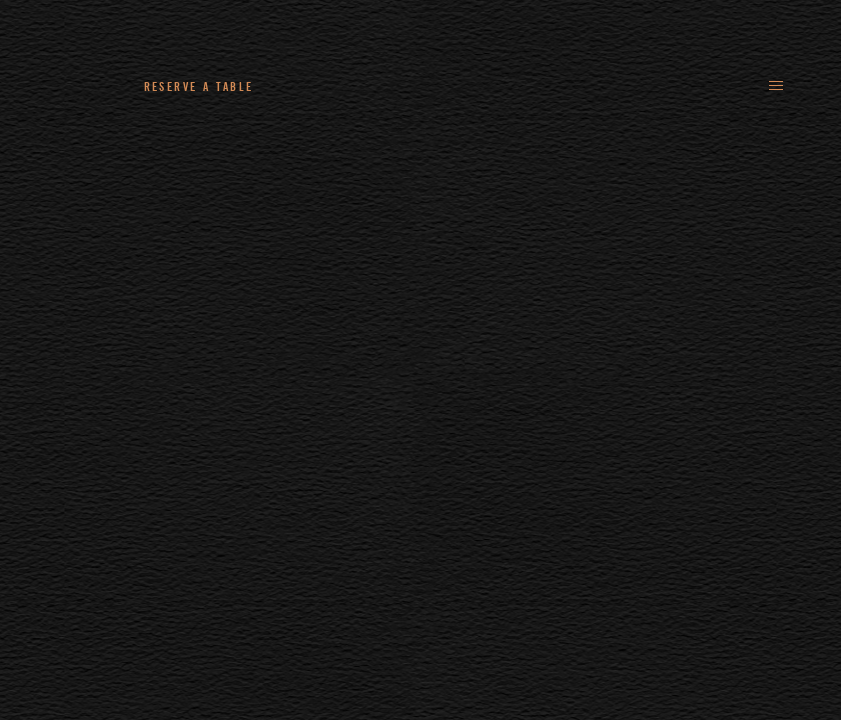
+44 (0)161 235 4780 (353, 86)
